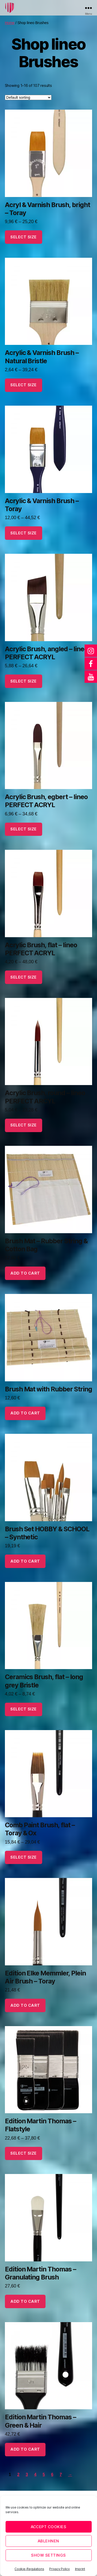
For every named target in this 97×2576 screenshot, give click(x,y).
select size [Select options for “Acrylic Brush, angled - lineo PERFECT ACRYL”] (23, 681)
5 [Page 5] (44, 2474)
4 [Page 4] (35, 2474)
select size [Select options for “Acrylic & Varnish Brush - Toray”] (23, 533)
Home (9, 23)
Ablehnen (48, 2541)
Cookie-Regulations (29, 2569)
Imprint (80, 2569)
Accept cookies (48, 2526)
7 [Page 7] (60, 2474)
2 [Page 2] (18, 2474)
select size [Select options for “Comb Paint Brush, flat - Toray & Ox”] (23, 1857)
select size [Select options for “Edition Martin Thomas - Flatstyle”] (23, 2153)
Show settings (48, 2555)
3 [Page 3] (27, 2474)
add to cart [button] (25, 1273)
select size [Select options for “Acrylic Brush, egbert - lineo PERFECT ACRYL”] (23, 829)
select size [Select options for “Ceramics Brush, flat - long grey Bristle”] (23, 1709)
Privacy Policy (59, 2569)
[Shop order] (28, 97)
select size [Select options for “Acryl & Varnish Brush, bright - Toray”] (23, 236)
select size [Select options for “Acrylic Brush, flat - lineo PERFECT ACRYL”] (23, 977)
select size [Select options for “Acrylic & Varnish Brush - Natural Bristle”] (23, 384)
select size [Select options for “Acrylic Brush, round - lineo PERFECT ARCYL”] (23, 1125)
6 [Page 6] (52, 2474)
